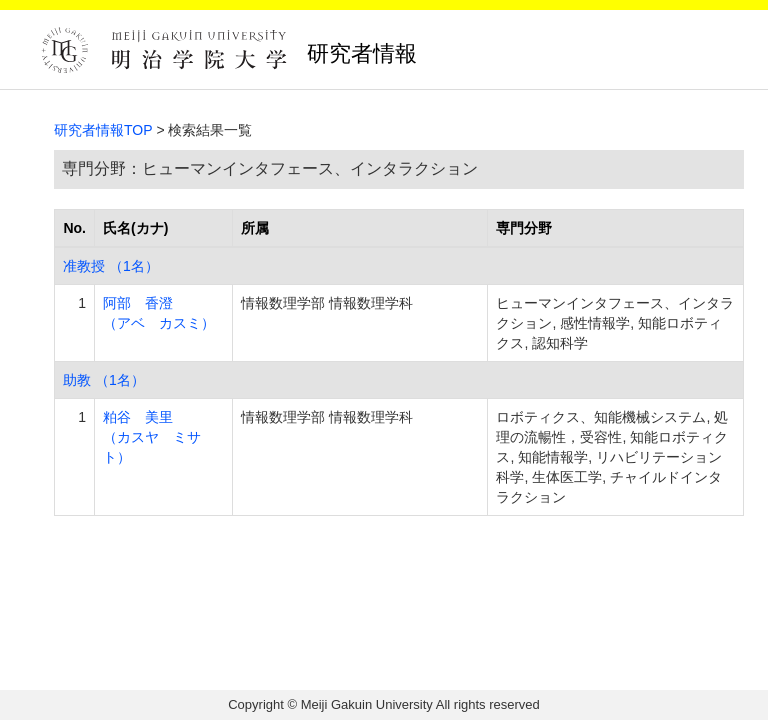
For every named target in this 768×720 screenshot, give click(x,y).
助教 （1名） (104, 380)
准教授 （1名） (111, 266)
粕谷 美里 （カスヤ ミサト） (152, 437)
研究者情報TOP (103, 130)
